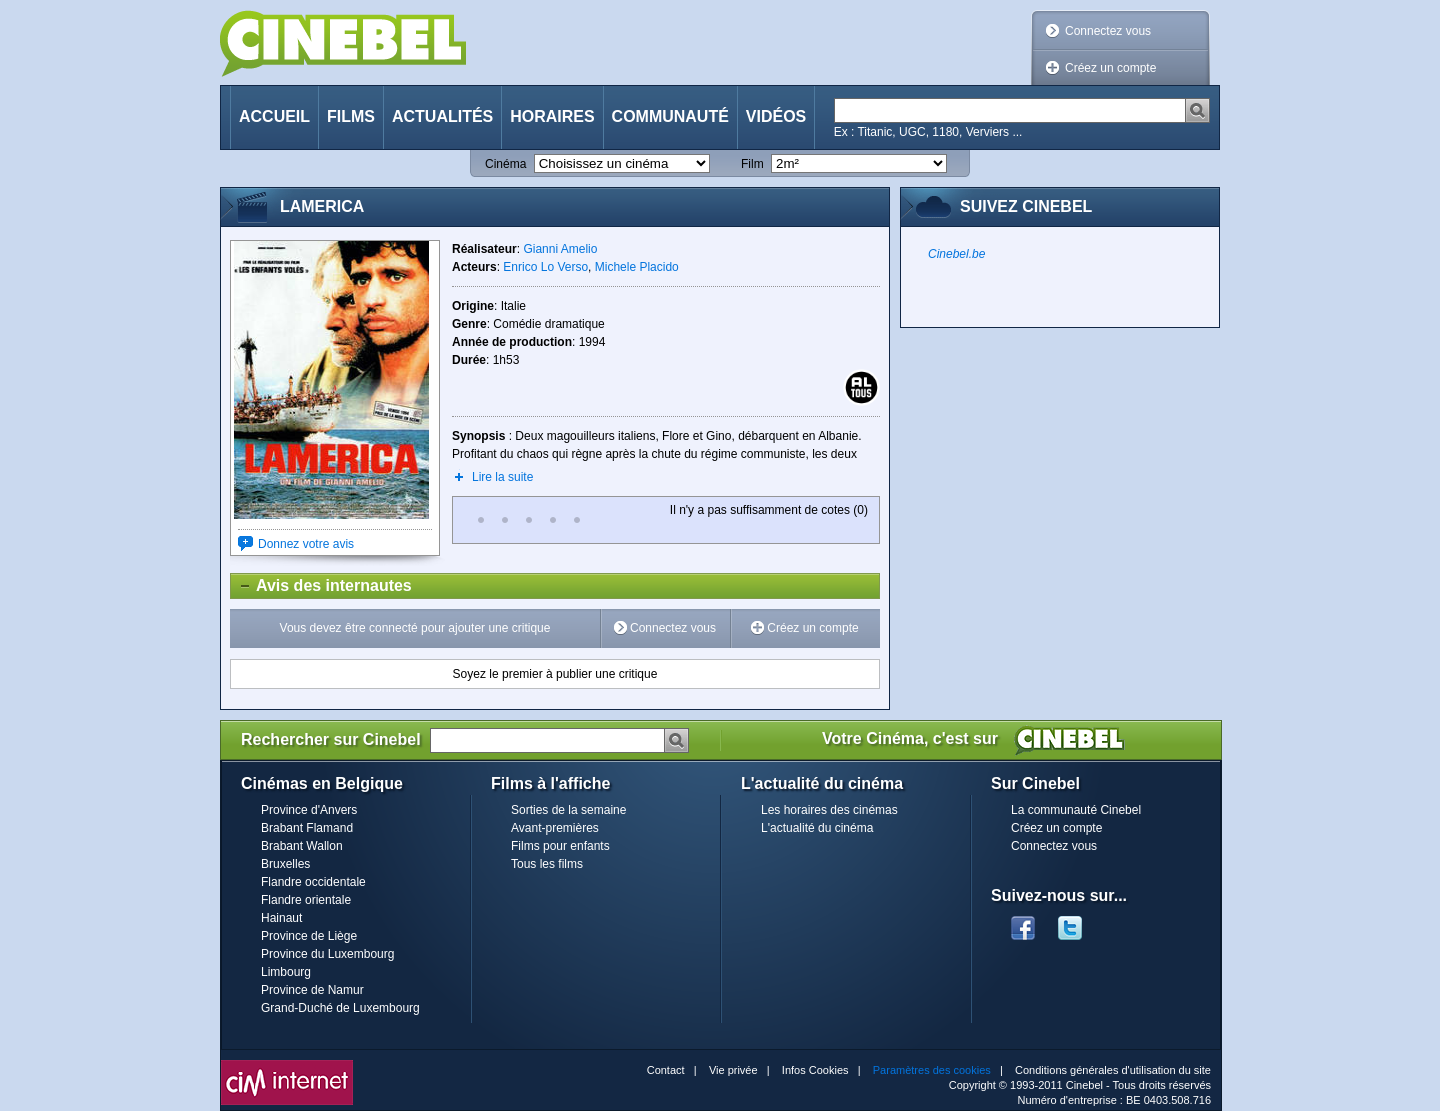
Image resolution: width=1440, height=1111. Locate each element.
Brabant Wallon (302, 846)
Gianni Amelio (560, 249)
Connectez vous (1108, 31)
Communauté (670, 116)
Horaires (552, 116)
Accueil (274, 116)
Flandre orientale (306, 900)
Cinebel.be (956, 254)
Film (752, 164)
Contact (666, 1070)
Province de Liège (309, 936)
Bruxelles (285, 864)
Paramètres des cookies (932, 1070)
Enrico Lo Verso (545, 267)
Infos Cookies (815, 1070)
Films (351, 116)
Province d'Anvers (309, 810)
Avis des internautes (321, 586)
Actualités (442, 116)
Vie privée (733, 1070)
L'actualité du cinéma (817, 828)
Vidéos (776, 116)
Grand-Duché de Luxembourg (340, 1008)
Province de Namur (312, 990)
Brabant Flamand (307, 828)
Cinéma (505, 164)
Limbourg (286, 972)
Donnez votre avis (306, 544)
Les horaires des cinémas (829, 810)
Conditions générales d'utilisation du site (1113, 1070)
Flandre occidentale (313, 882)
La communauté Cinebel (1076, 810)
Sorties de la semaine (568, 810)
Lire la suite (502, 477)
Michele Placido (637, 267)
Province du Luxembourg (327, 954)
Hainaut (281, 918)
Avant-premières (555, 828)
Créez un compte (1110, 68)
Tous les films (547, 864)
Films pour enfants (560, 846)
